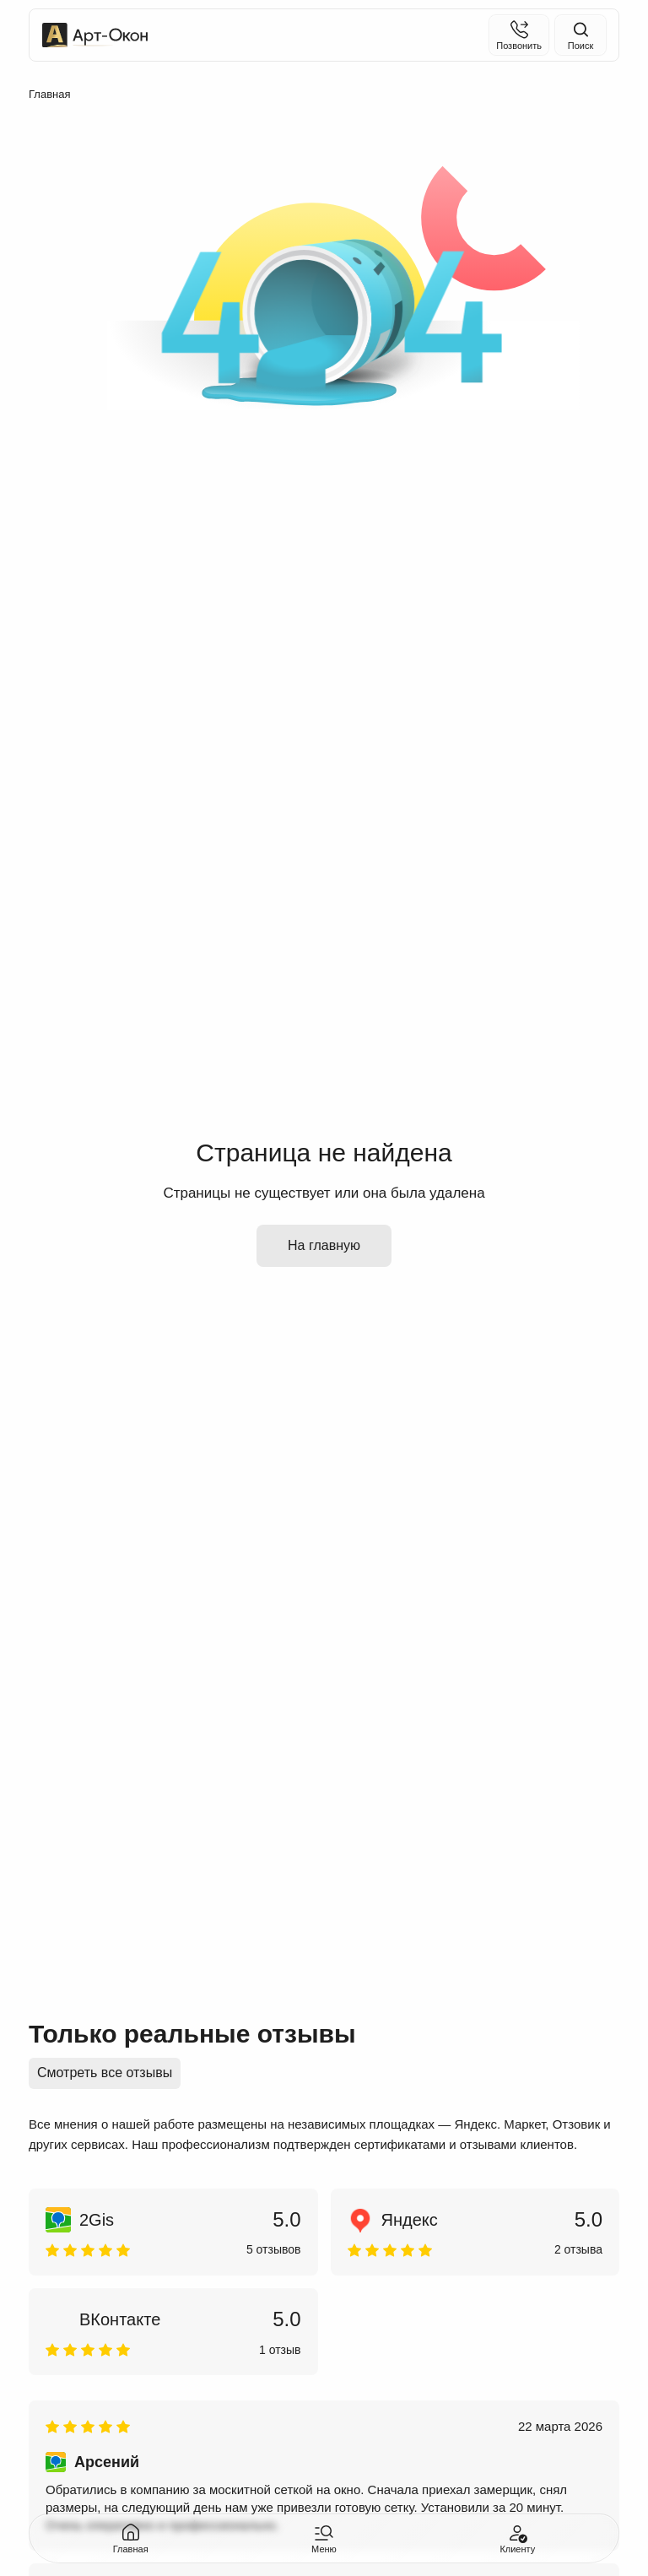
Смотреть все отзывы (104, 2072)
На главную (324, 1245)
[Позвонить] (518, 35)
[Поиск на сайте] (580, 35)
